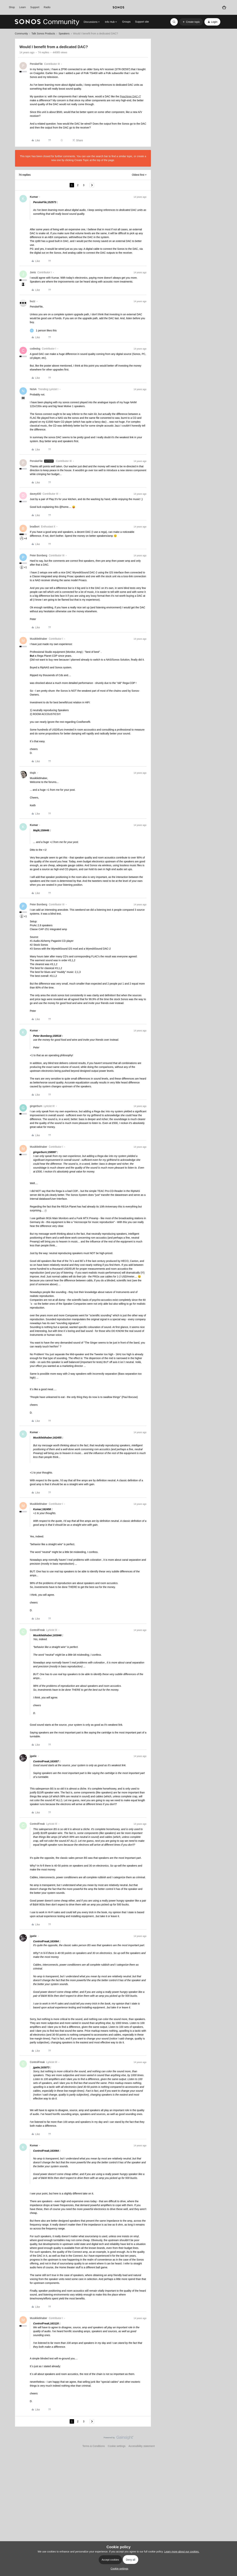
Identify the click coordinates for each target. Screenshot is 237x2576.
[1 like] (43, 331)
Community (21, 33)
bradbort (34, 526)
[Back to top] (229, 2440)
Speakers (64, 33)
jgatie (33, 1756)
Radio (47, 7)
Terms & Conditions (93, 2446)
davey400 (35, 493)
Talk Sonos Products (43, 33)
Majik (33, 772)
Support (34, 7)
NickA (33, 389)
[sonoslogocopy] (118, 7)
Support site (142, 21)
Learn (22, 7)
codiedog (35, 348)
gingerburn (36, 1106)
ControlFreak (37, 1629)
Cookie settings (117, 2446)
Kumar (34, 196)
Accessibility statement (141, 2446)
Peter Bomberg (38, 555)
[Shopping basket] (224, 7)
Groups (126, 21)
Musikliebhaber (38, 638)
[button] (191, 22)
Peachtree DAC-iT (130, 96)
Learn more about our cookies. (181, 2551)
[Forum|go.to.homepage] (47, 22)
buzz (32, 301)
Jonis (33, 272)
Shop (12, 7)
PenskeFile (36, 63)
